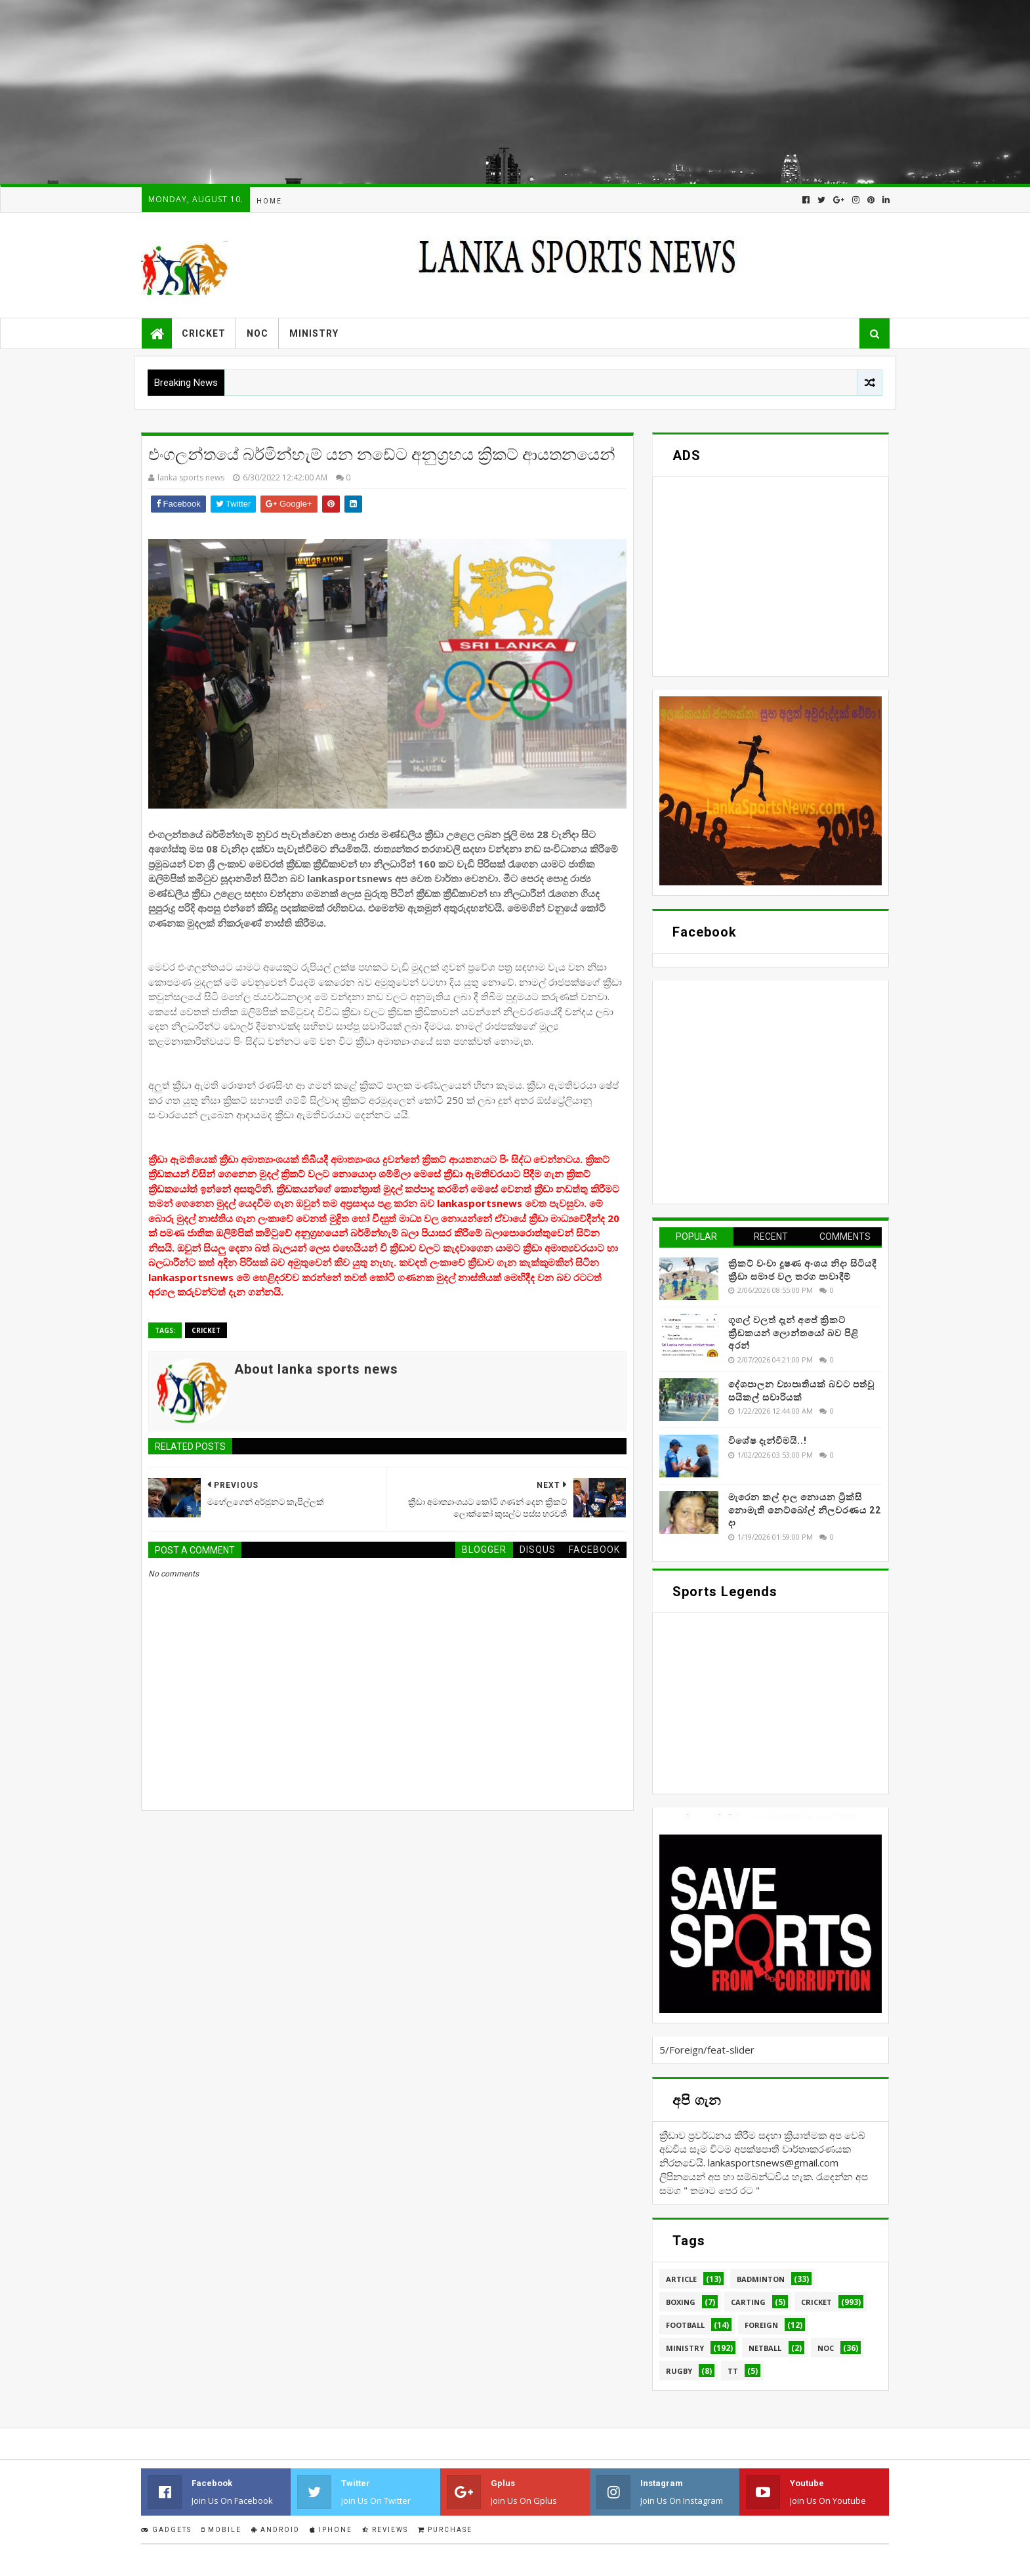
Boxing (680, 2302)
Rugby (679, 2371)
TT (733, 2371)
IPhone (331, 2529)
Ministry (314, 333)
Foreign (761, 2325)
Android (275, 2529)
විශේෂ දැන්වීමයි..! (767, 1440)
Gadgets (166, 2529)
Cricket (204, 333)
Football (685, 2325)
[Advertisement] (393, 92)
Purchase (445, 2529)
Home (269, 201)
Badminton (761, 2279)
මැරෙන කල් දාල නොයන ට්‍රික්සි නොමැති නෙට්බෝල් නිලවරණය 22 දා (804, 1510)
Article (681, 2279)
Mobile (221, 2529)
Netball (765, 2348)
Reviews (385, 2529)
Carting (748, 2302)
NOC (257, 333)
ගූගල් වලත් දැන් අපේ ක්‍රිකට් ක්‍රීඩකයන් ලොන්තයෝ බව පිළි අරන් (793, 1333)
